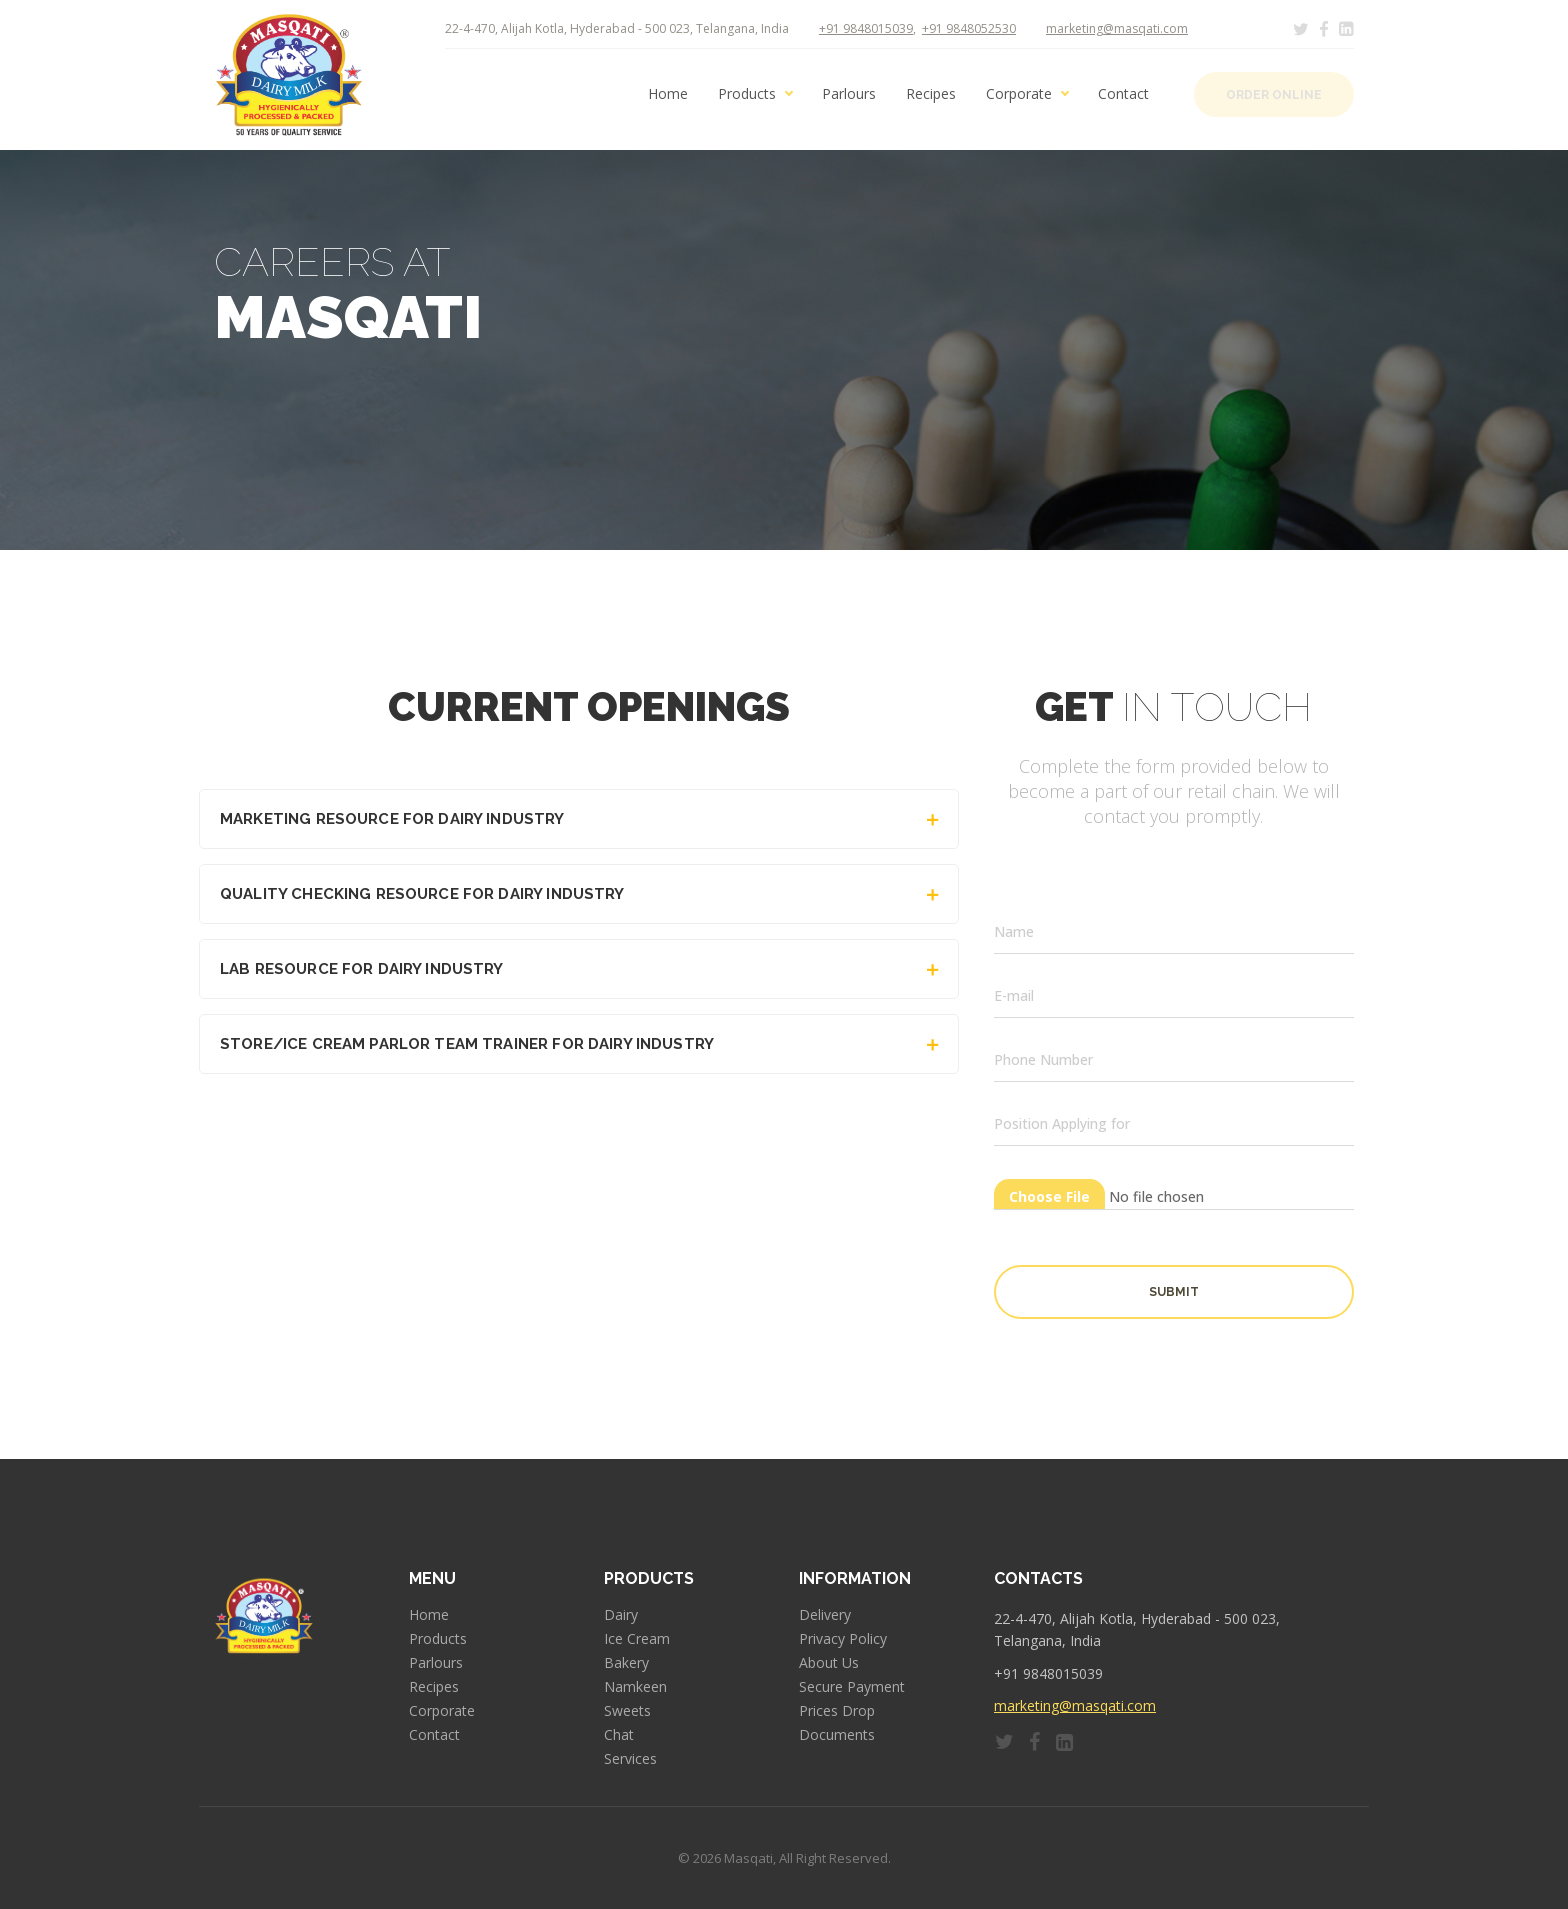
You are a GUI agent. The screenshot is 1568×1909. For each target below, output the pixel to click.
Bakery (626, 1663)
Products (747, 94)
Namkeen (635, 1687)
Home (668, 94)
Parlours (849, 94)
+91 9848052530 (969, 28)
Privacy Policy (843, 1639)
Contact (1123, 94)
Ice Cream (637, 1639)
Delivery (825, 1615)
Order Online (1274, 95)
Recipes (931, 94)
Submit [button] (1174, 1292)
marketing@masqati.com (1117, 28)
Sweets (627, 1711)
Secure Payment (852, 1687)
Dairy (621, 1615)
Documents (837, 1735)
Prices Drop (837, 1711)
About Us (829, 1663)
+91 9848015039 (866, 28)
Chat (619, 1735)
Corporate (1019, 94)
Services (630, 1759)
